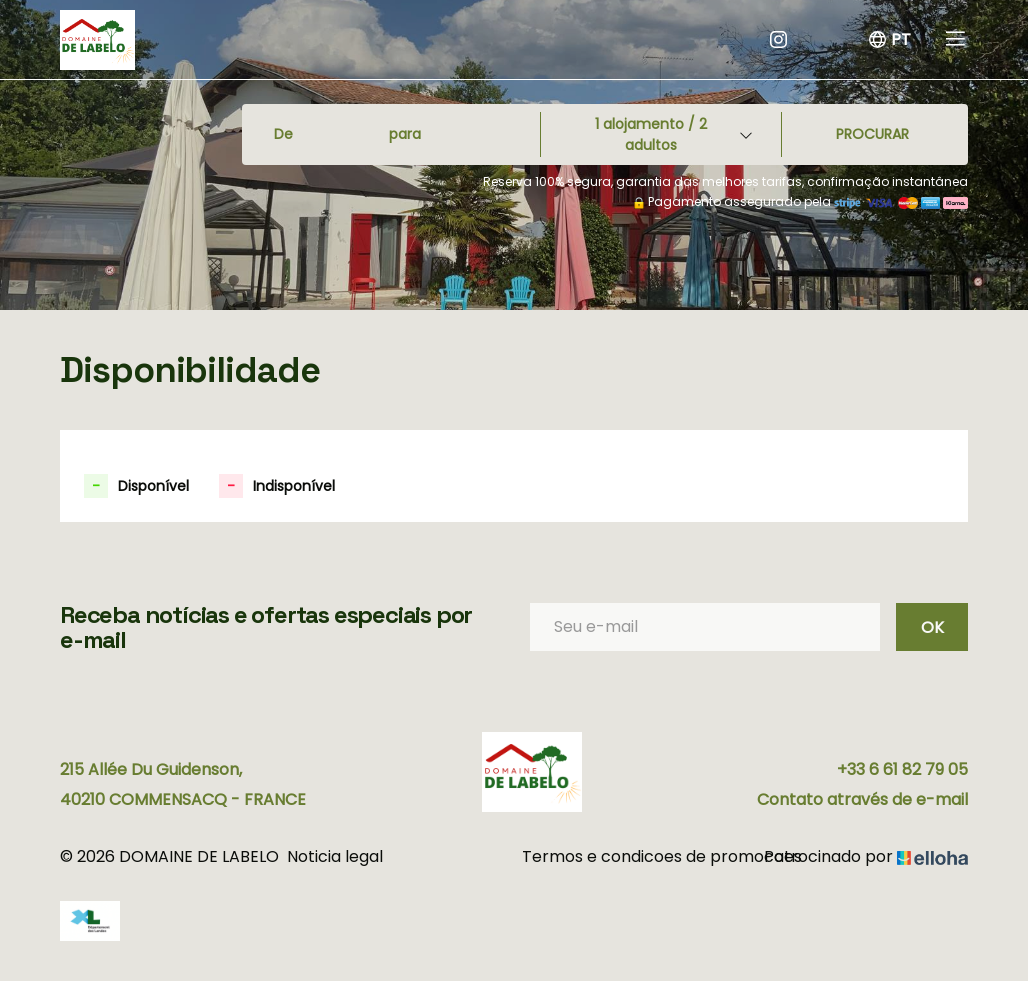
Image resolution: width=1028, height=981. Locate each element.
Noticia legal (335, 856)
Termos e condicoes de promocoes (633, 856)
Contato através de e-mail (862, 799)
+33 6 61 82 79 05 (902, 769)
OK (932, 627)
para (405, 134)
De (283, 134)
